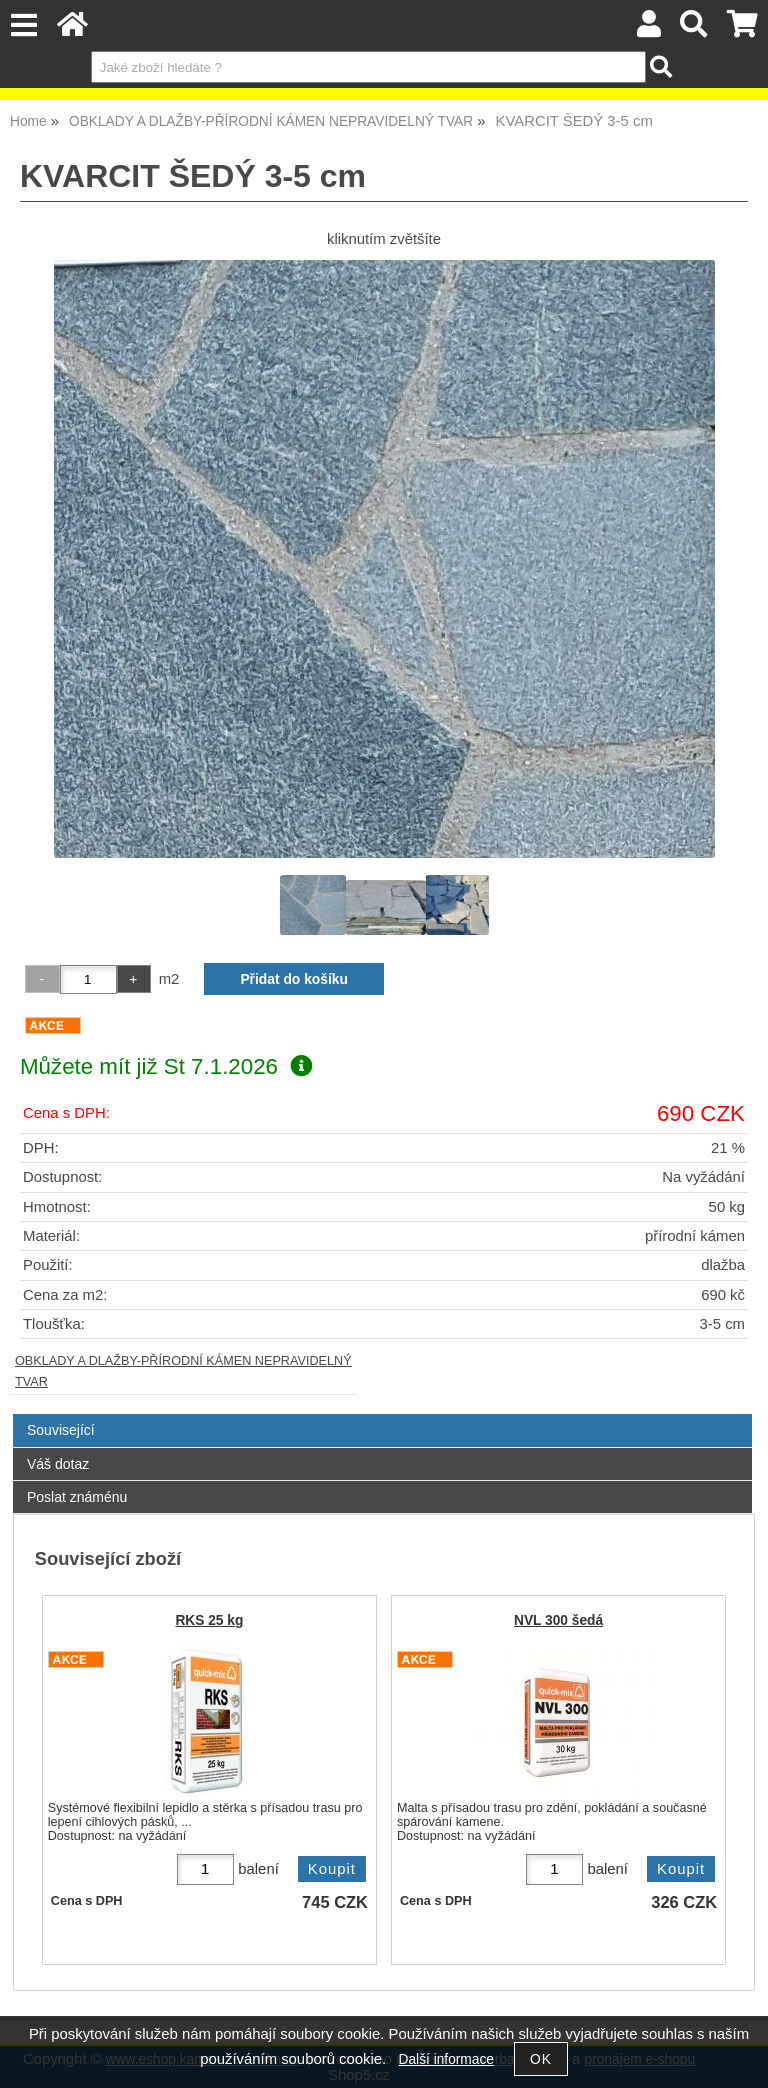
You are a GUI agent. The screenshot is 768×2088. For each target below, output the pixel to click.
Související (61, 1430)
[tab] (382, 1414)
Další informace (446, 2059)
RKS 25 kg (209, 1620)
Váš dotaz (58, 1464)
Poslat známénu (77, 1497)
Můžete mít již (166, 1066)
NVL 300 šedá (558, 1620)
